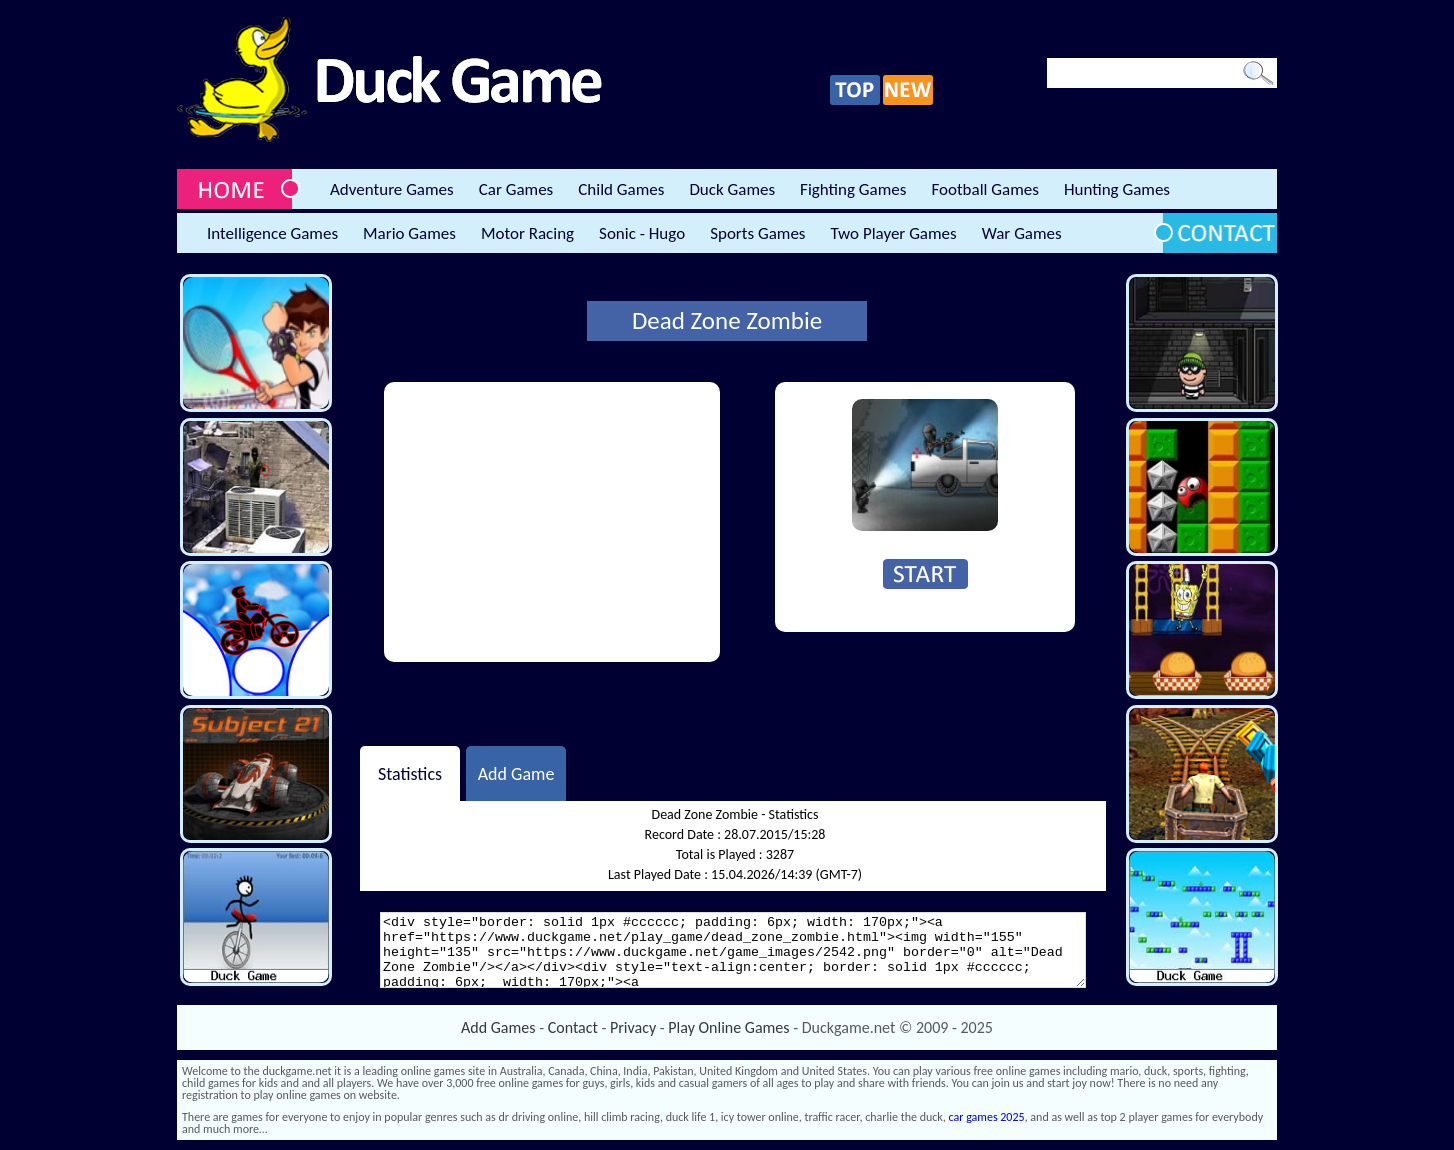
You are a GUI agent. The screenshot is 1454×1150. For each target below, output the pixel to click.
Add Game (516, 773)
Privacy (633, 1027)
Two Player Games (894, 233)
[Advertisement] (552, 522)
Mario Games (409, 233)
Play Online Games (728, 1027)
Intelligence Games (272, 233)
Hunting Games (1117, 189)
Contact (573, 1027)
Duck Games (732, 189)
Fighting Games (853, 189)
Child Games (621, 189)
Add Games (498, 1027)
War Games (1022, 233)
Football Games (984, 189)
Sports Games (757, 233)
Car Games (516, 189)
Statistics (410, 773)
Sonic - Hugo (642, 233)
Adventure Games (392, 189)
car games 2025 (987, 1117)
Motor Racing (527, 233)
